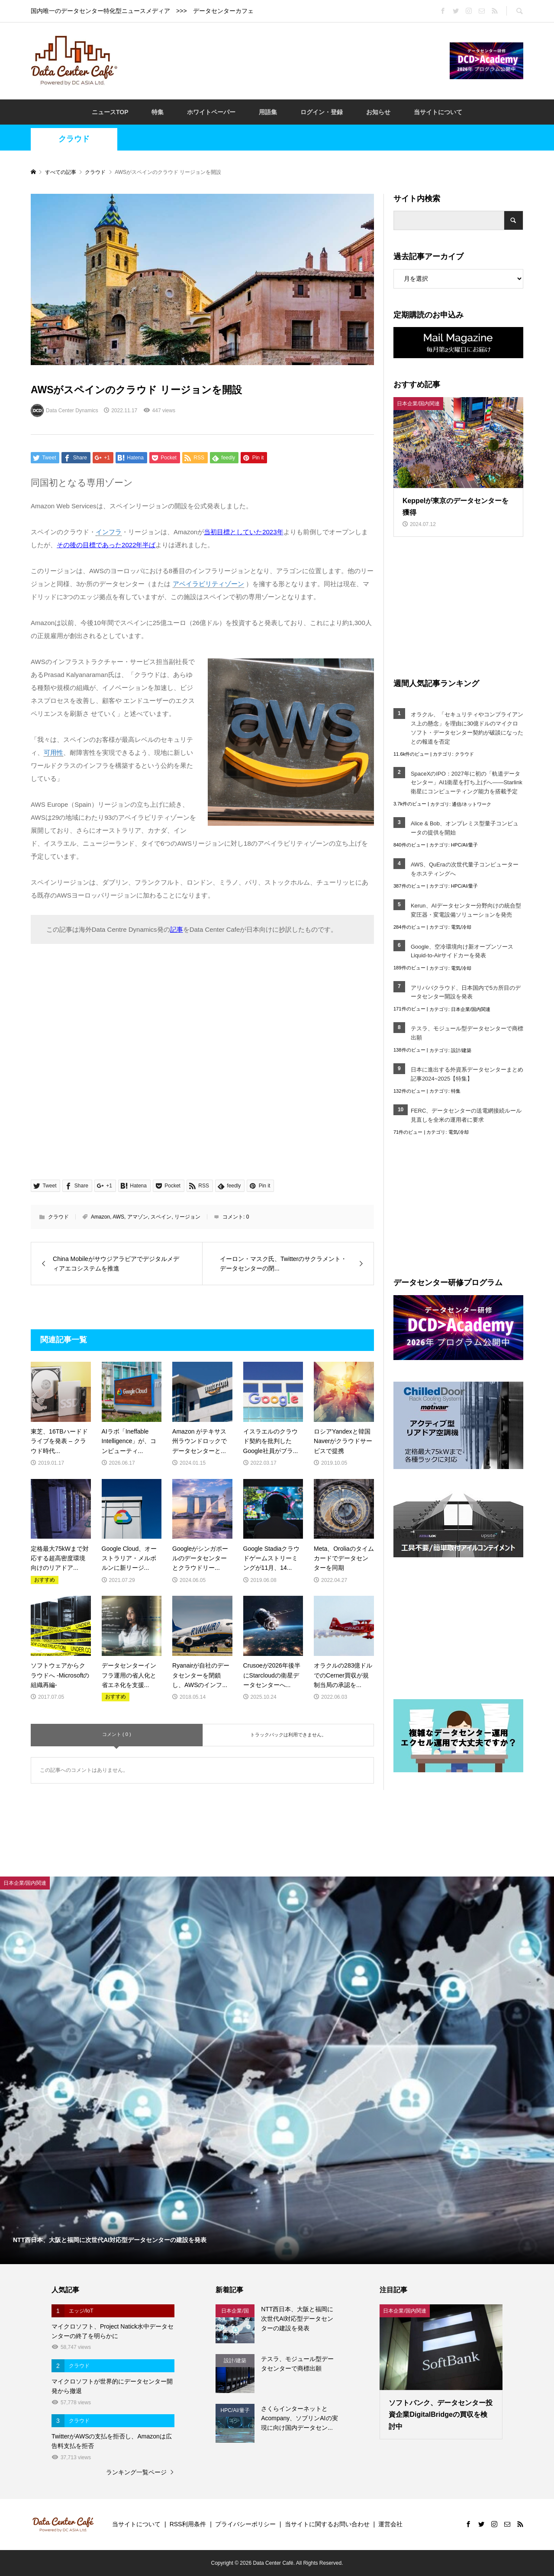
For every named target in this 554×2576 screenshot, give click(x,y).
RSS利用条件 (188, 2524)
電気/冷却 (461, 927)
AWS (118, 1217)
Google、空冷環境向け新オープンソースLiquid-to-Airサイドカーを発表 (462, 951)
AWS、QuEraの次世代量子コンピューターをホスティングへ (465, 869)
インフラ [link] (109, 532)
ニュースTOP (110, 112)
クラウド (74, 139)
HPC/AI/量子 (464, 844)
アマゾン (137, 1217)
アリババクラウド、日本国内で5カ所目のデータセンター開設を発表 (466, 992)
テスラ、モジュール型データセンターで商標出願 (467, 1033)
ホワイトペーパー (211, 112)
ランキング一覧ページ (136, 2472)
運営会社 (390, 2524)
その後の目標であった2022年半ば (106, 545)
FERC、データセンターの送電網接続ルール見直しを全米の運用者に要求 (466, 1115)
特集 (157, 112)
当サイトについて (438, 112)
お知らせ (378, 112)
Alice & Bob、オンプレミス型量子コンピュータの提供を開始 (465, 828)
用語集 (268, 112)
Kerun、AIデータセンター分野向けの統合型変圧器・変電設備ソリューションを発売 (466, 910)
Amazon (100, 1217)
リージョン (187, 1217)
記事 (176, 929)
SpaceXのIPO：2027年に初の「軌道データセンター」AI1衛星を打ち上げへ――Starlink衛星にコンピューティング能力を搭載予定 (466, 782)
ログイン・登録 (321, 112)
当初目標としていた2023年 (243, 532)
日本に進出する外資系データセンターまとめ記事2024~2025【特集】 (467, 1074)
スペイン (161, 1217)
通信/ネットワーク (471, 804)
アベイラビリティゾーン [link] (208, 583)
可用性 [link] (53, 752)
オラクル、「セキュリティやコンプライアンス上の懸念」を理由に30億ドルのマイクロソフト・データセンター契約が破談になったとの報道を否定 (467, 727)
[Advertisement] (283, 60)
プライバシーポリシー (245, 2524)
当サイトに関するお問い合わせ (327, 2524)
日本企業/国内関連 (470, 1009)
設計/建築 (461, 1050)
